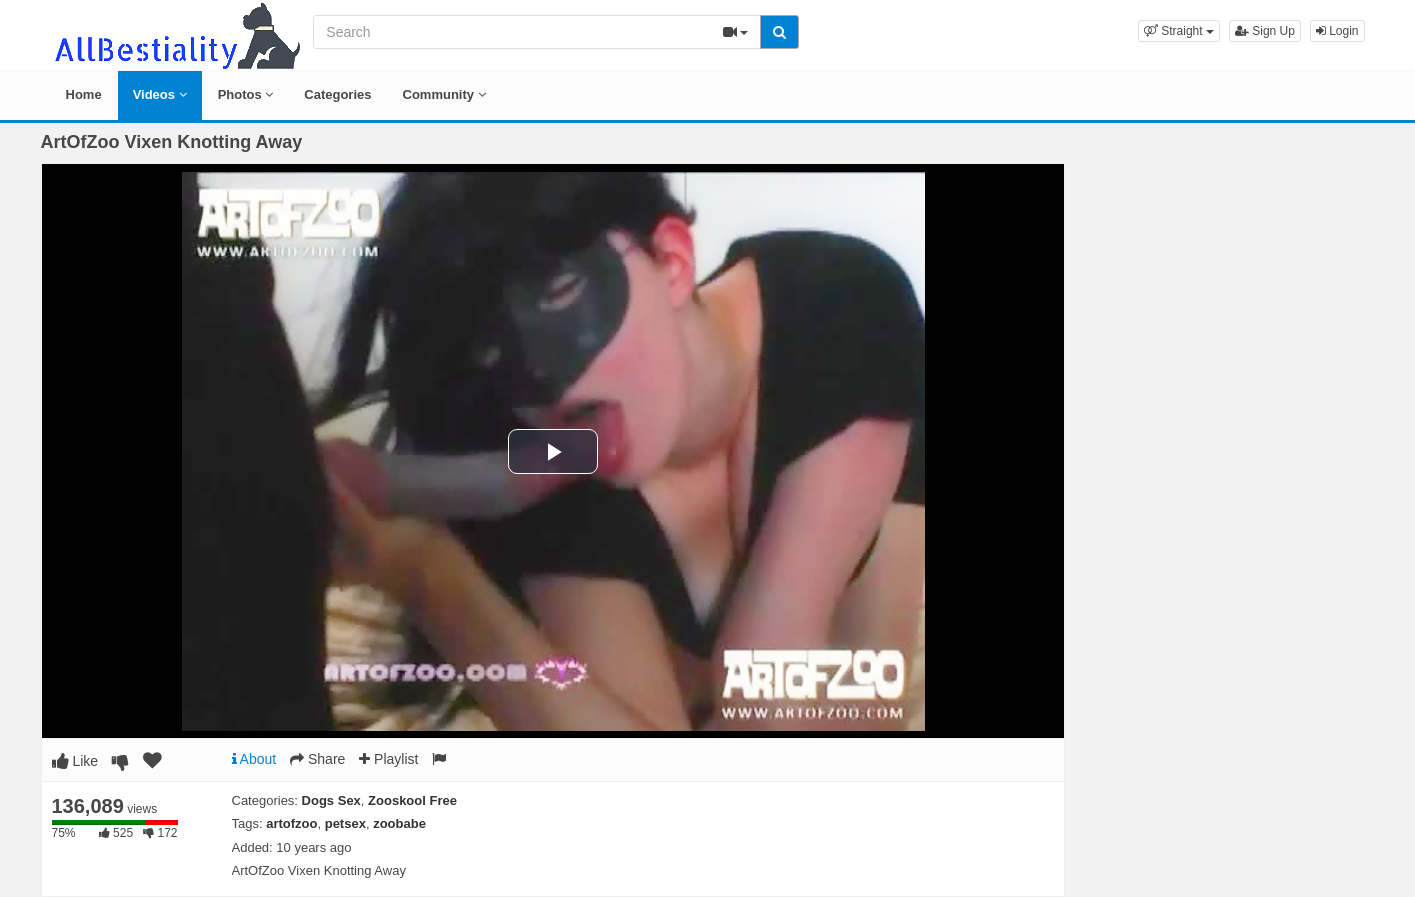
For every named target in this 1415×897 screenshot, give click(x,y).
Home (84, 94)
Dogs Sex (331, 800)
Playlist (388, 759)
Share (317, 759)
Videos (160, 94)
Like (75, 761)
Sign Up (1265, 31)
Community (444, 94)
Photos (246, 94)
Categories (337, 94)
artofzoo (291, 823)
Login (1337, 31)
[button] (1179, 31)
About (254, 759)
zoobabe (399, 823)
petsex (345, 823)
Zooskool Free (412, 800)
